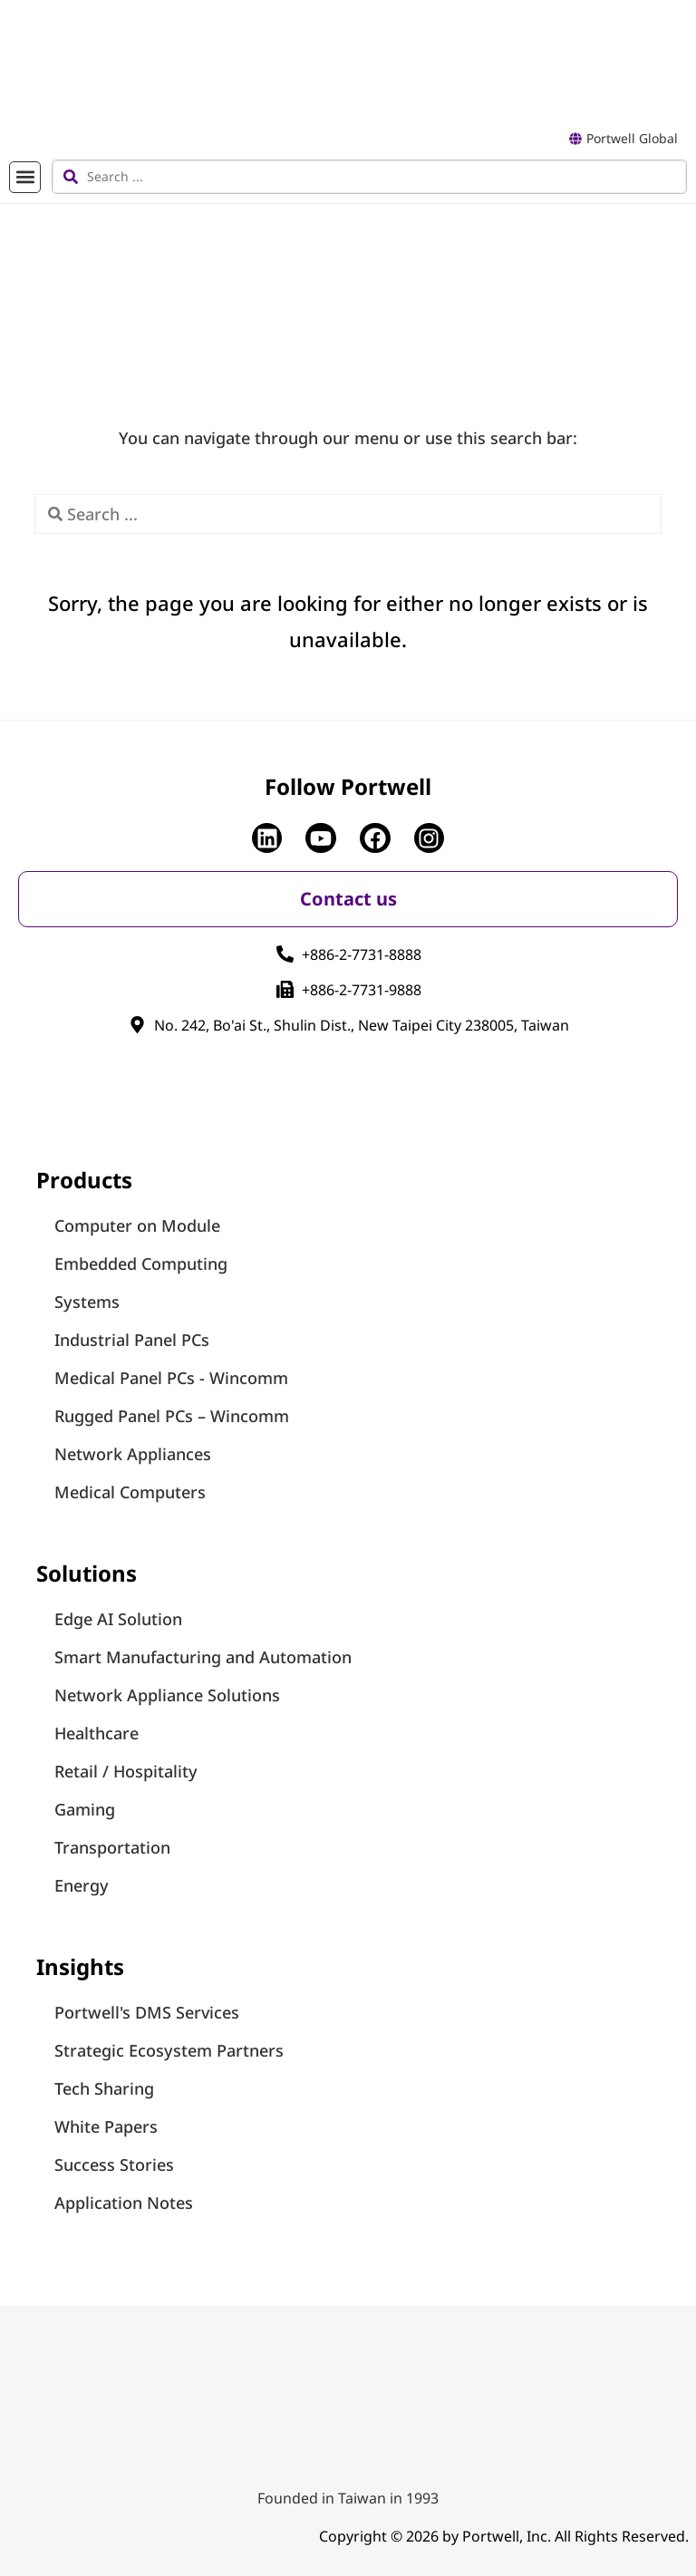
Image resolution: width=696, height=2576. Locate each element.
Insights (80, 1966)
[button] (25, 177)
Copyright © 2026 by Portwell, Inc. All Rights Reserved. (504, 2536)
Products (84, 1180)
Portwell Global (632, 138)
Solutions (86, 1573)
